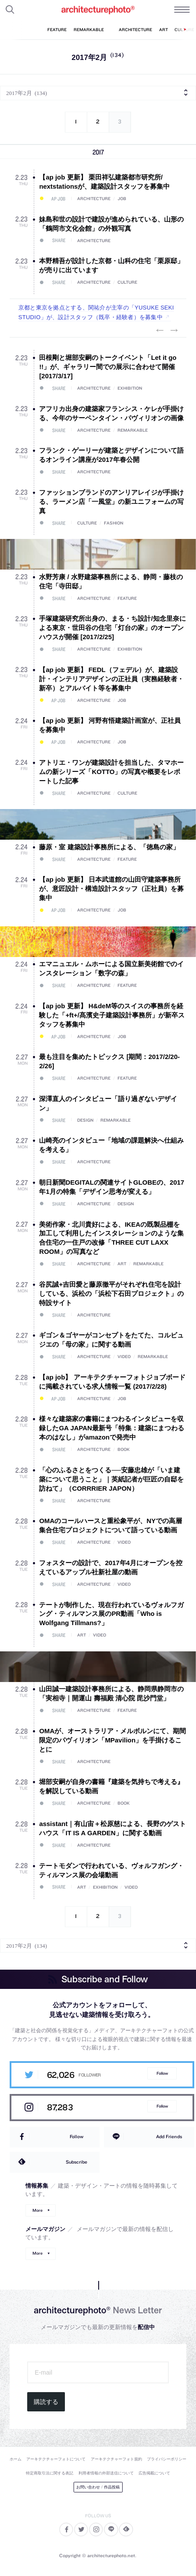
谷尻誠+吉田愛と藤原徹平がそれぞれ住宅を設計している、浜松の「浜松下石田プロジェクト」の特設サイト (111, 1293)
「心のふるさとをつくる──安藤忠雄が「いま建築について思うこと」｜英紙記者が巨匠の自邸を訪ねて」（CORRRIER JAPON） (111, 1479)
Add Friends (169, 2136)
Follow (162, 2073)
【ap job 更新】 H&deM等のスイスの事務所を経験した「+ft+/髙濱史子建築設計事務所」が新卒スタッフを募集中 (112, 1015)
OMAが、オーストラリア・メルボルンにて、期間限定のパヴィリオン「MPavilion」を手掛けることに (112, 1740)
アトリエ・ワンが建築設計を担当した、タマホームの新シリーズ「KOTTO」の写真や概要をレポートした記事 (111, 772)
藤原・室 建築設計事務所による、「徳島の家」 (109, 847)
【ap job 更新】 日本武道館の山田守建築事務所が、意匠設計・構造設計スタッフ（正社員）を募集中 (111, 888)
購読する (46, 2401)
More (37, 2210)
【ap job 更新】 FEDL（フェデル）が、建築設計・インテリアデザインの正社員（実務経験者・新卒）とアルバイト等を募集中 (111, 679)
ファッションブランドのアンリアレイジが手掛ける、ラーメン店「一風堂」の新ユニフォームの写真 (111, 501)
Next (174, 330)
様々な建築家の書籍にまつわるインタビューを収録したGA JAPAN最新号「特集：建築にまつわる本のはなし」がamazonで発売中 (111, 1428)
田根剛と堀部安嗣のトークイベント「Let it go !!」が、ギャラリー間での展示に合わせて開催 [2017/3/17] (107, 367)
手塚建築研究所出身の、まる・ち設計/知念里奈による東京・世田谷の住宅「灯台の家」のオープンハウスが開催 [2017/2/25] (112, 627)
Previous (160, 330)
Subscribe (76, 2162)
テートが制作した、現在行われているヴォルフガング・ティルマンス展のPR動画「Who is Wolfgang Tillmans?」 (111, 1614)
